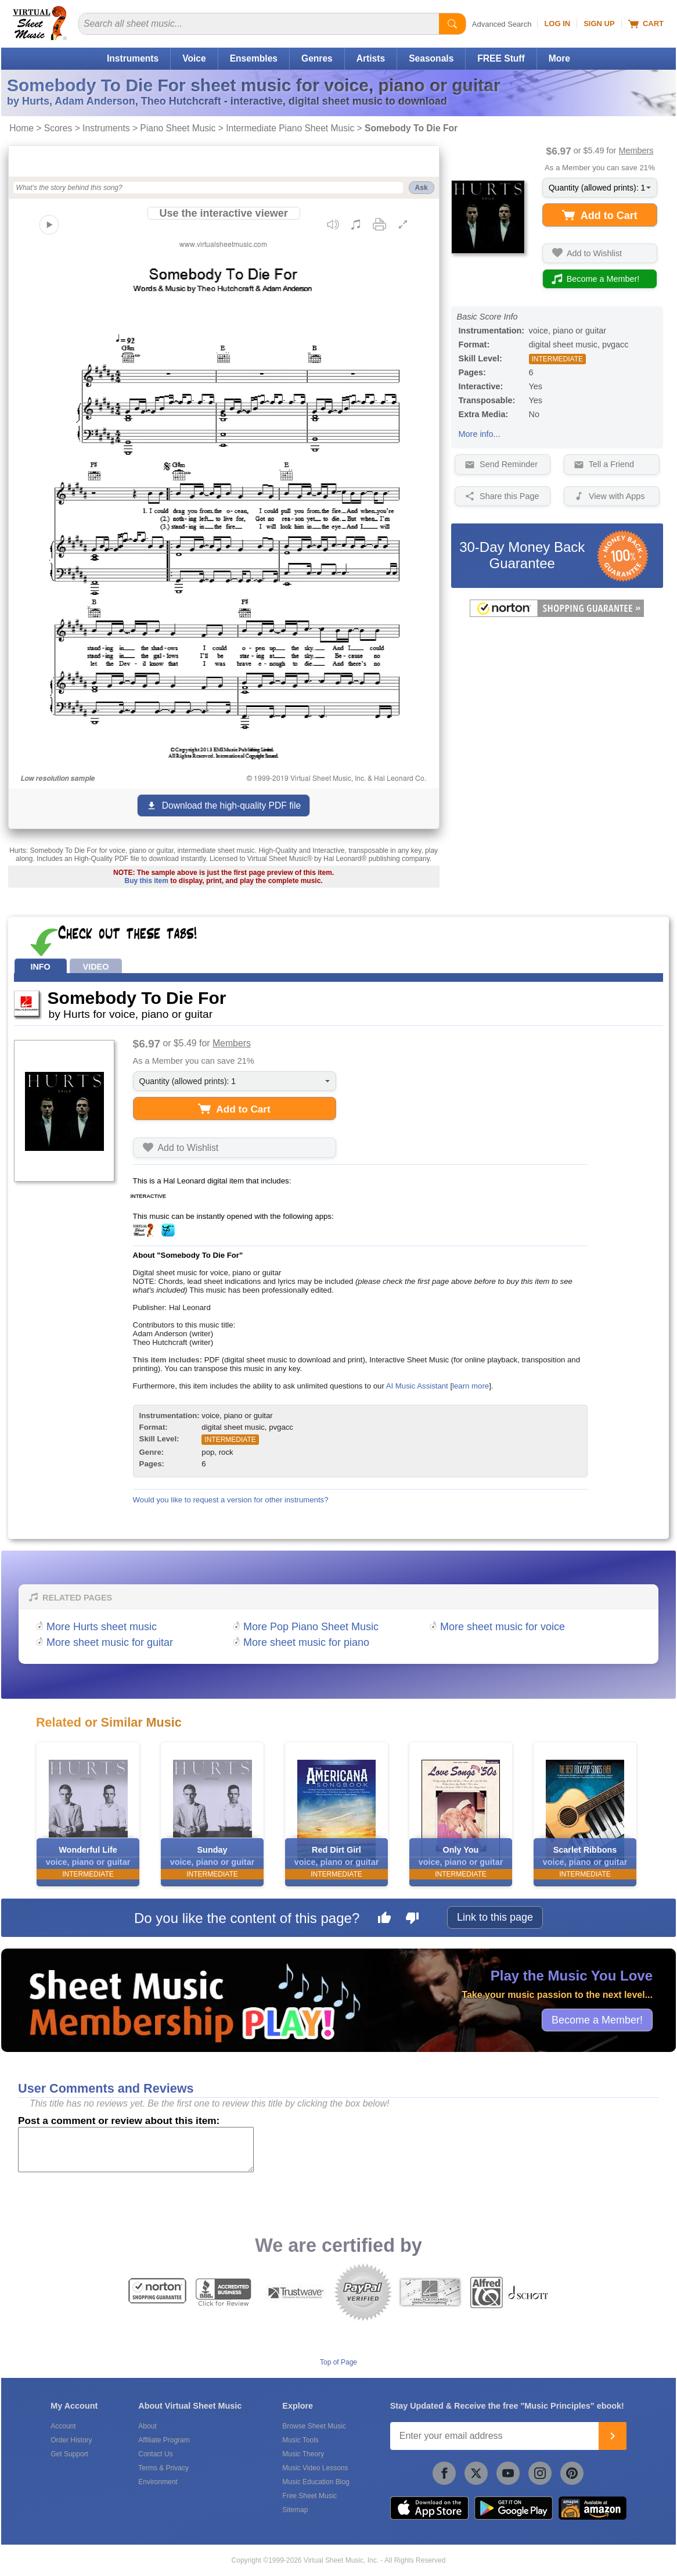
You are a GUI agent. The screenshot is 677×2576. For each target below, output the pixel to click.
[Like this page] (384, 1919)
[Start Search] (452, 23)
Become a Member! (597, 2019)
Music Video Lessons (315, 2468)
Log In (557, 23)
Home (21, 128)
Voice (194, 58)
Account (63, 2426)
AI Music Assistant (417, 1386)
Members (635, 150)
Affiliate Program (163, 2440)
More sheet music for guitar (109, 1642)
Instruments (133, 58)
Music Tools (300, 2440)
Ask (421, 188)
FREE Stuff (500, 58)
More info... (479, 434)
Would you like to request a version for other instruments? (231, 1499)
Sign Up (599, 23)
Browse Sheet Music (313, 2426)
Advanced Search (502, 24)
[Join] (612, 2436)
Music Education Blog (315, 2482)
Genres (317, 58)
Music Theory (303, 2454)
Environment (157, 2482)
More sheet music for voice (502, 1627)
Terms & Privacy (163, 2468)
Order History (71, 2440)
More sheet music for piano (306, 1642)
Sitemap (295, 2510)
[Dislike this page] (412, 1919)
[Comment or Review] (136, 2149)
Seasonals (431, 58)
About (147, 2426)
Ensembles (254, 58)
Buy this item (146, 881)
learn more (470, 1386)
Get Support (69, 2454)
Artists (370, 58)
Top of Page (338, 2362)
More (559, 58)
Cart (646, 23)
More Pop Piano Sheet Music (311, 1627)
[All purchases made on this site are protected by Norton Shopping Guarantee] (557, 615)
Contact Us (155, 2454)
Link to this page (495, 1917)
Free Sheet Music (309, 2496)
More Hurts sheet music (101, 1627)
